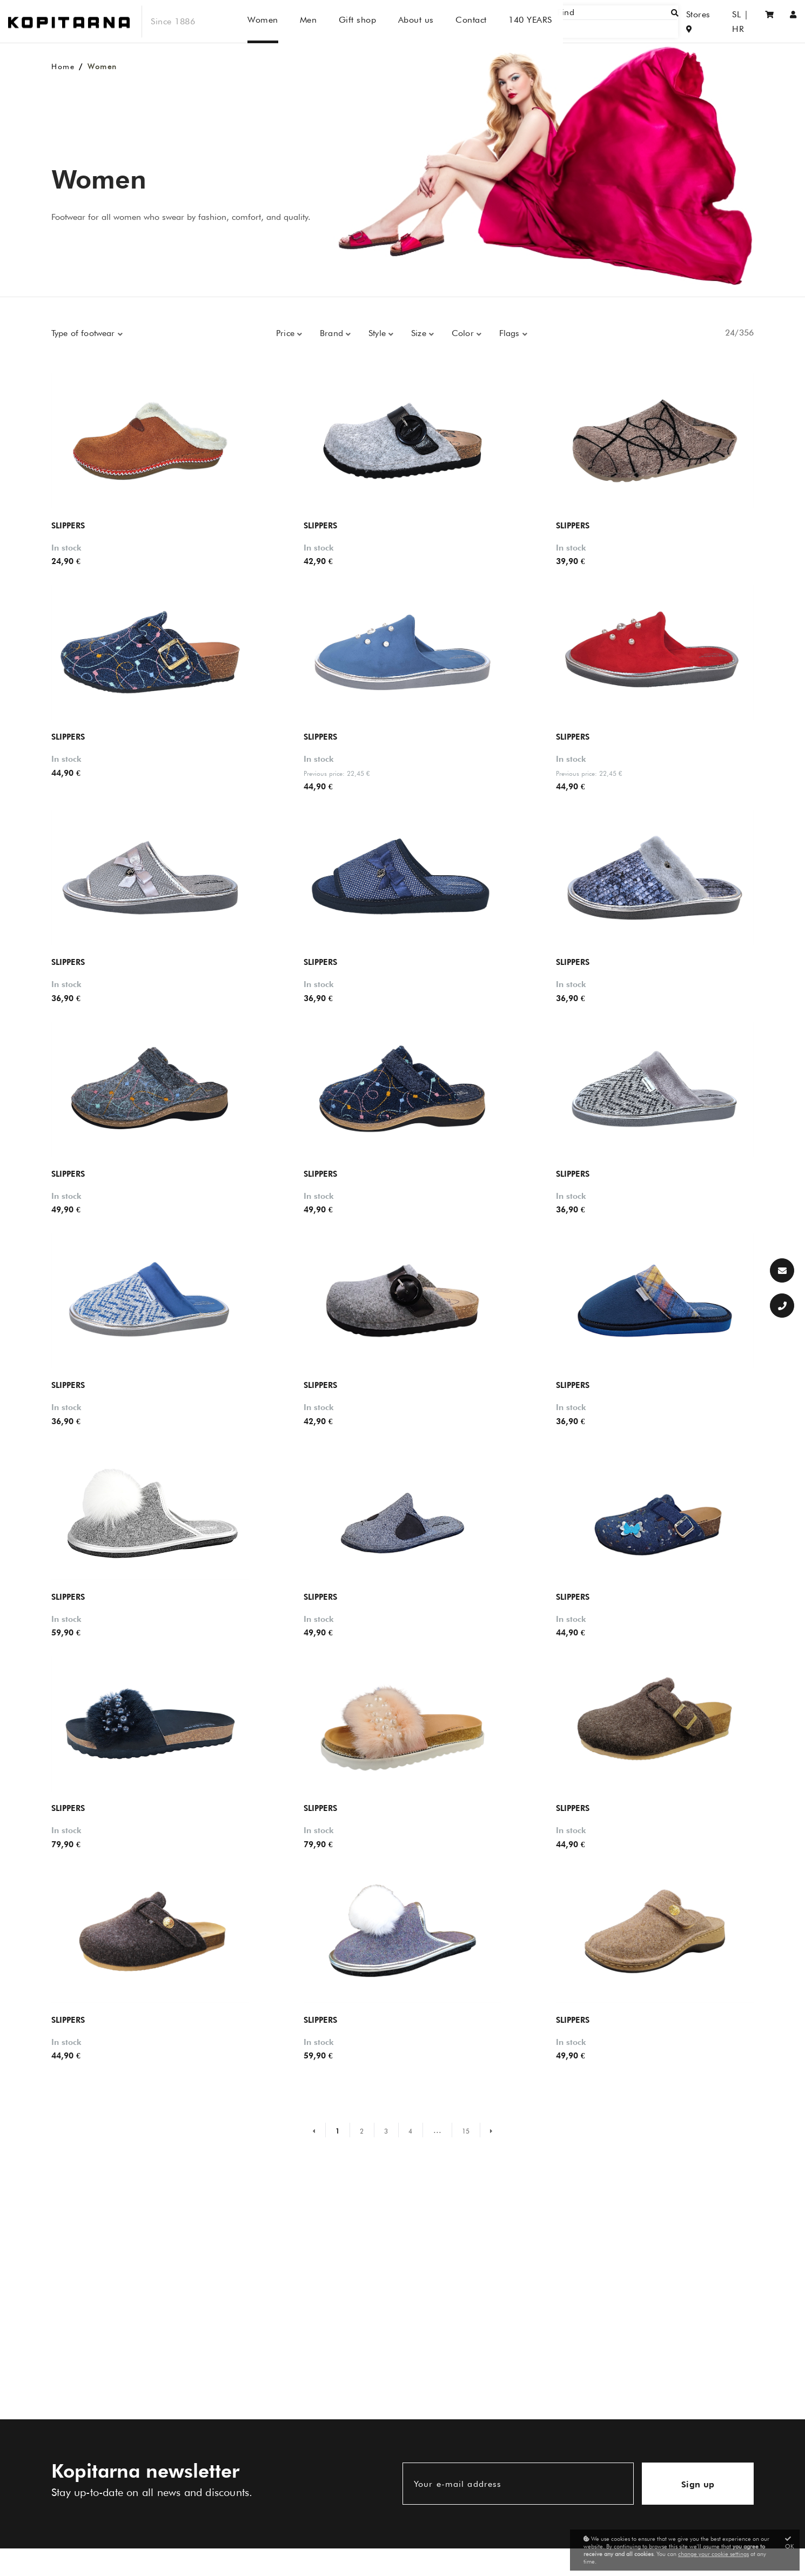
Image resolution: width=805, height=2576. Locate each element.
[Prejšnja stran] (318, 2130)
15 (465, 2131)
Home (63, 66)
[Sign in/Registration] (793, 21)
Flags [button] (510, 333)
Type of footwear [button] (84, 333)
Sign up (698, 2484)
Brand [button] (333, 333)
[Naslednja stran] (486, 2130)
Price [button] (286, 333)
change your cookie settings (713, 2554)
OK (789, 2542)
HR (743, 21)
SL (721, 21)
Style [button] (378, 333)
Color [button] (464, 333)
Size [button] (420, 333)
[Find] (630, 21)
